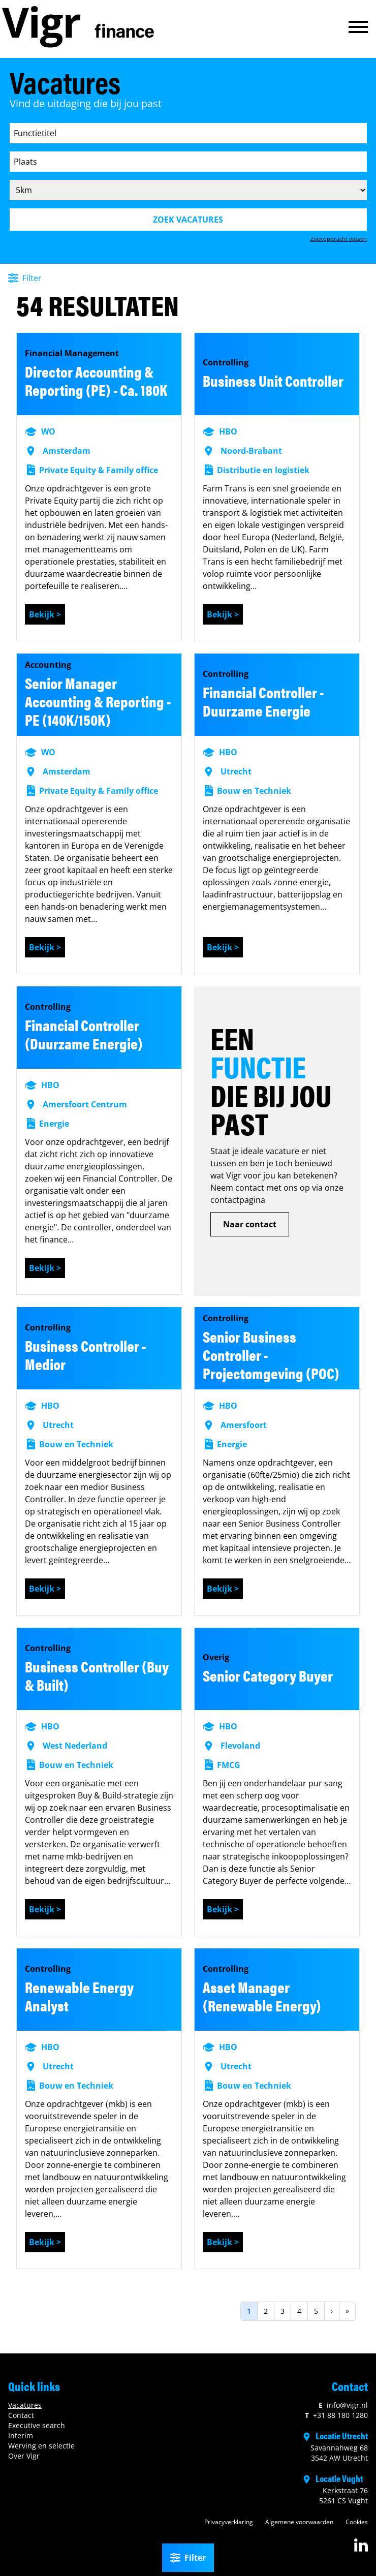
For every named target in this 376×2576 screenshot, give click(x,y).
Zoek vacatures (188, 219)
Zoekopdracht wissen (338, 238)
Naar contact (249, 1224)
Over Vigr (24, 2456)
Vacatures (25, 2405)
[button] (358, 27)
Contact (21, 2415)
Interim (20, 2435)
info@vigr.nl (343, 2405)
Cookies (357, 2522)
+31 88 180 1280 (336, 2415)
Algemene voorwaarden (299, 2522)
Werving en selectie (41, 2445)
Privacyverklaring (228, 2522)
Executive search (36, 2425)
